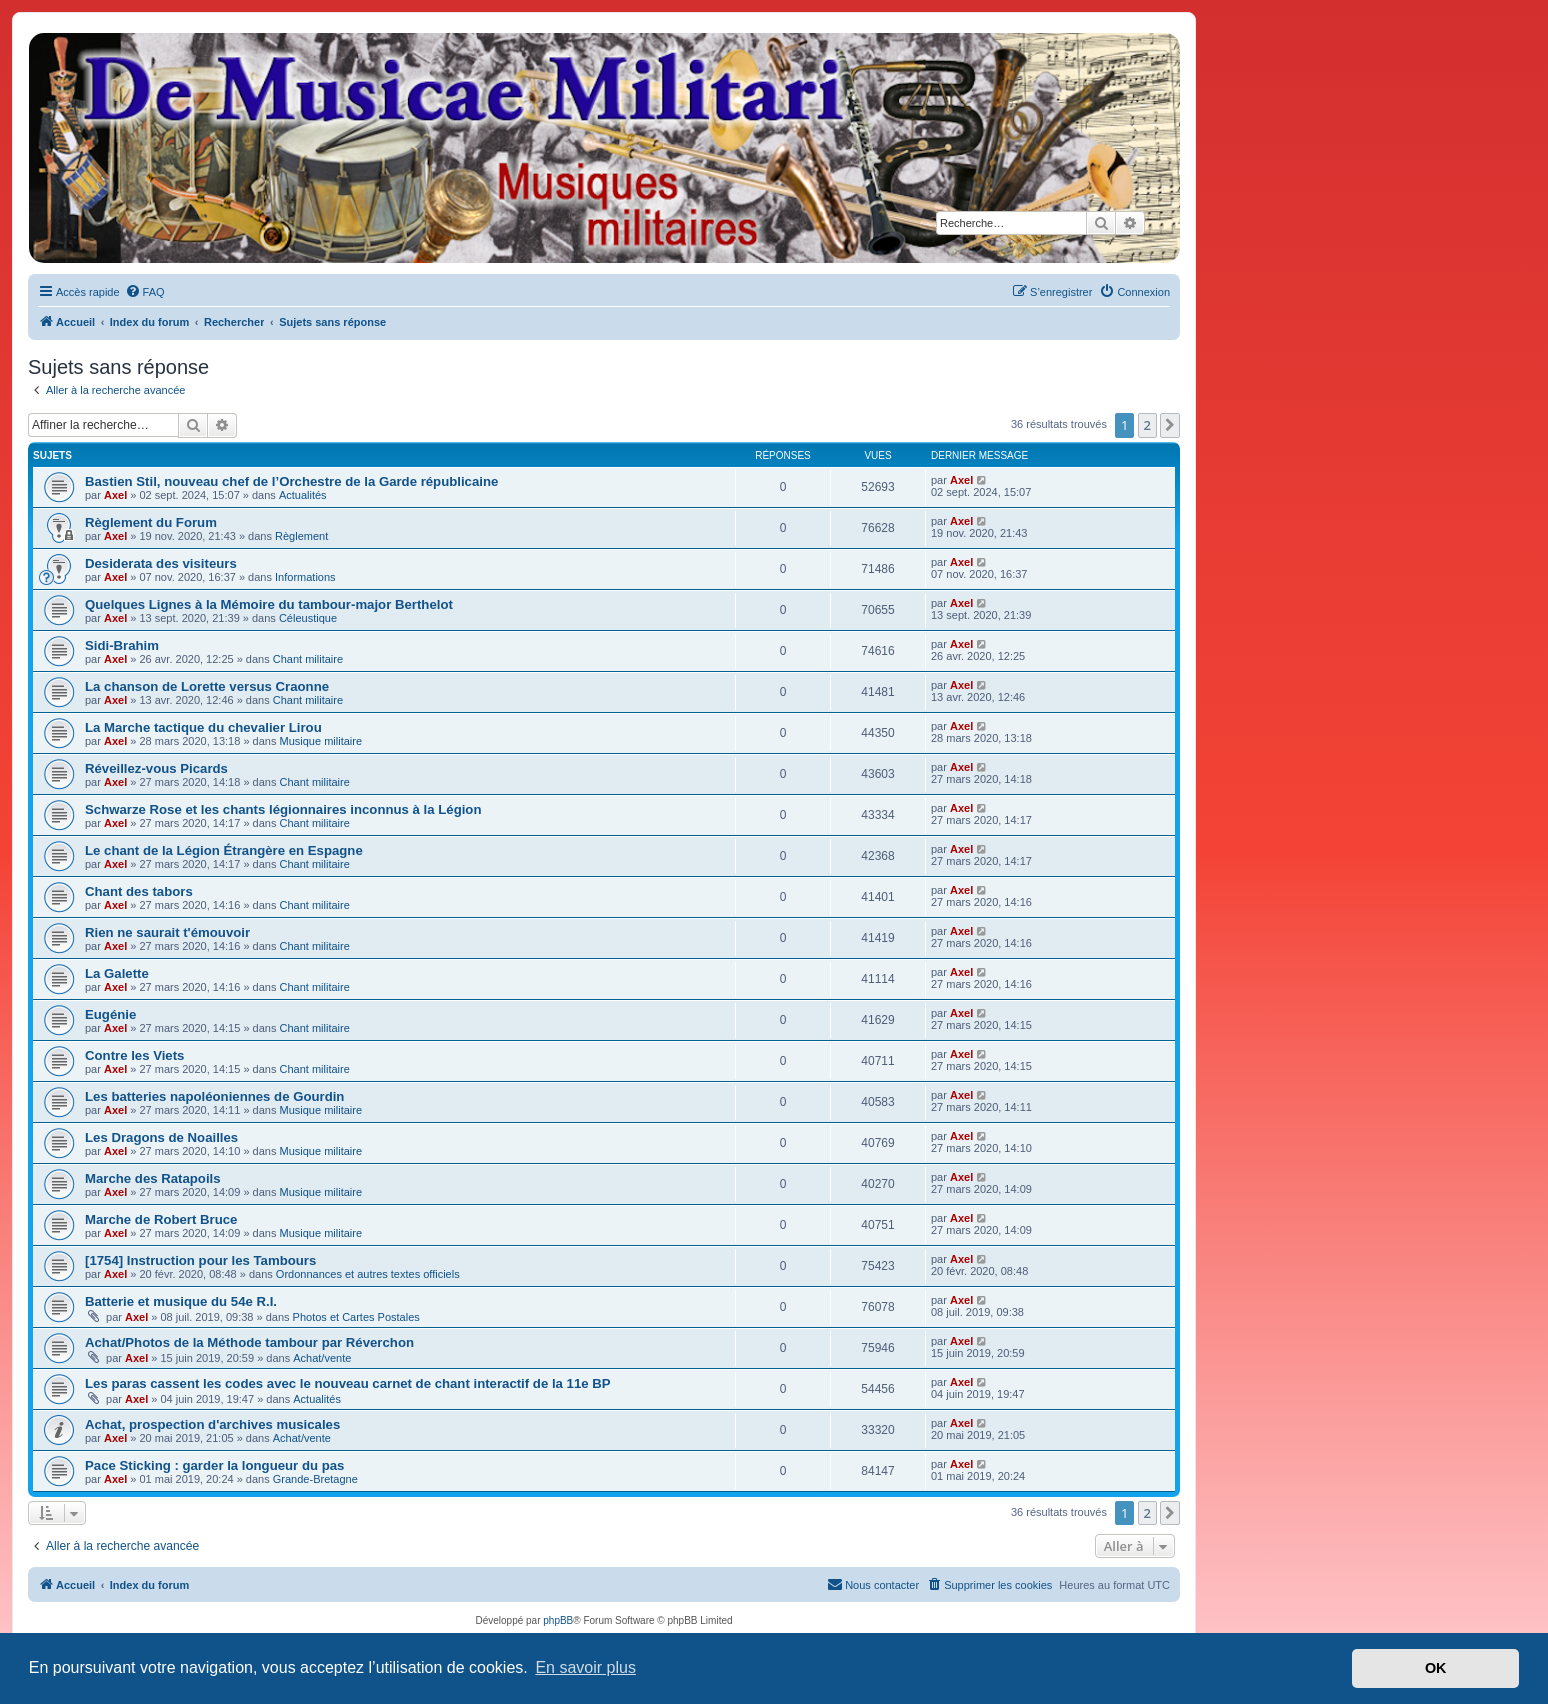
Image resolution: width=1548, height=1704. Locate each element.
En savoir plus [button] (585, 1667)
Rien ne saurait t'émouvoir (167, 932)
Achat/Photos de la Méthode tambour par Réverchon (249, 1342)
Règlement (301, 536)
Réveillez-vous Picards (156, 768)
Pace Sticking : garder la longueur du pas (214, 1465)
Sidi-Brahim (122, 645)
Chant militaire (308, 659)
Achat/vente (322, 1358)
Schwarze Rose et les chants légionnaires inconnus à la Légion (283, 809)
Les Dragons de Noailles (161, 1137)
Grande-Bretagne (315, 1479)
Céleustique (308, 618)
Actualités (303, 495)
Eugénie (110, 1014)
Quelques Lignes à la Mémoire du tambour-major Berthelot (269, 604)
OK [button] (1436, 1668)
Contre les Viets (134, 1055)
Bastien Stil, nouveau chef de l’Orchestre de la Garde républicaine (291, 481)
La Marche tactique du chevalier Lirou (203, 727)
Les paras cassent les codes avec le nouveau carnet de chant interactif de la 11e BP (348, 1383)
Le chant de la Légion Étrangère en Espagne (224, 850)
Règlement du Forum (151, 522)
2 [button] (1147, 425)
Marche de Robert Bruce (161, 1219)
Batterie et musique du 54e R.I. (181, 1301)
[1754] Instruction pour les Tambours (200, 1260)
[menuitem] (145, 292)
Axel (115, 495)
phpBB (558, 1620)
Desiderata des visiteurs (161, 563)
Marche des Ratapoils (153, 1178)
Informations (305, 577)
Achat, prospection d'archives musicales (212, 1424)
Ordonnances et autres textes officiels (368, 1274)
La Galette (117, 973)
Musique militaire (321, 741)
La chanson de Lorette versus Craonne (207, 686)
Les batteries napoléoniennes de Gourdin (214, 1096)
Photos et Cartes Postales (356, 1317)
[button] (1170, 425)
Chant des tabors (139, 891)
